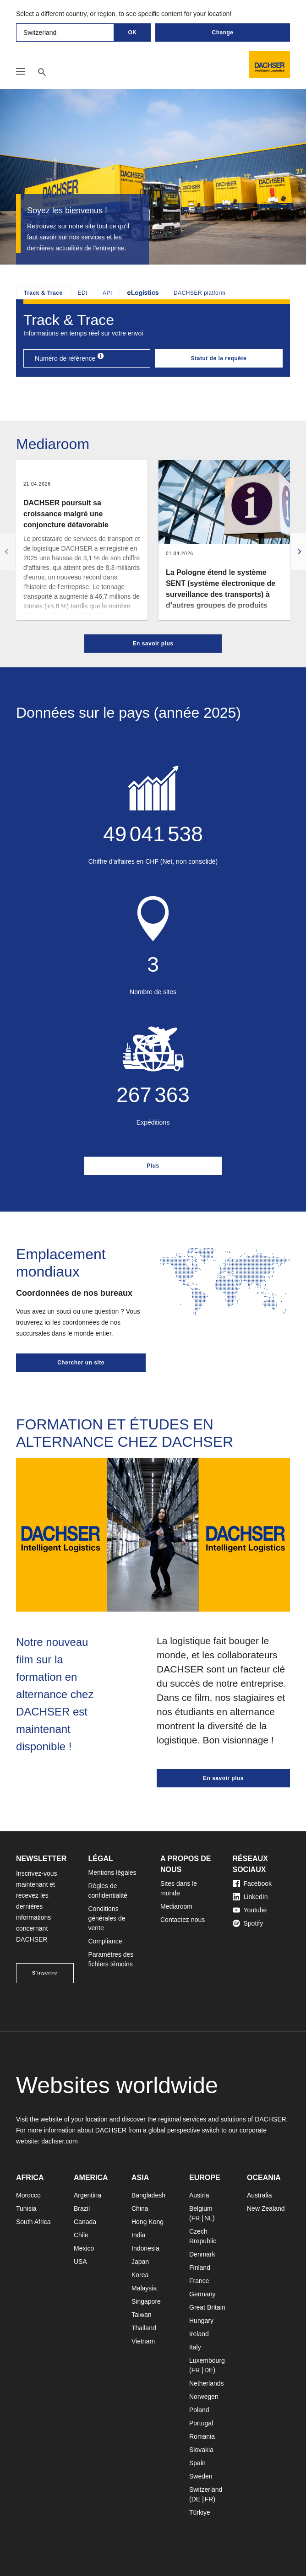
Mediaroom (176, 1906)
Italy (195, 2347)
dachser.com (59, 2141)
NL (208, 2218)
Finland (199, 2267)
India (138, 2235)
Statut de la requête (218, 358)
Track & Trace (43, 293)
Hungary (201, 2320)
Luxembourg (207, 2360)
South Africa (33, 2221)
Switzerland (205, 2489)
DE (208, 2370)
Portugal (201, 2423)
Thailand (143, 2328)
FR (195, 2218)
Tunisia (26, 2208)
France (199, 2280)
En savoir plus (152, 643)
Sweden (201, 2476)
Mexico (84, 2248)
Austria (199, 2195)
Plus (153, 1166)
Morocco (28, 2195)
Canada (85, 2221)
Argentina (87, 2195)
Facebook (252, 1883)
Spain (197, 2463)
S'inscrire (44, 1972)
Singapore (146, 2301)
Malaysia (144, 2288)
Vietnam (143, 2341)
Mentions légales (112, 1872)
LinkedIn (250, 1896)
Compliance (105, 1941)
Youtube (250, 1910)
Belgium (201, 2208)
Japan (140, 2261)
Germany (202, 2294)
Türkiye (199, 2512)
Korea (139, 2274)
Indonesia (145, 2248)
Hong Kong (147, 2221)
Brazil (82, 2208)
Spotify (248, 1923)
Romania (202, 2436)
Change (222, 32)
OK (132, 32)
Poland (199, 2410)
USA (80, 2261)
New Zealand (266, 2208)
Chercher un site (80, 1362)
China (139, 2208)
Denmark (202, 2254)
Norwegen (204, 2396)
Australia (259, 2195)
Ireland (199, 2334)
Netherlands (206, 2383)
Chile (81, 2235)
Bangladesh (148, 2195)
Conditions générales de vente (107, 1918)
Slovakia (201, 2449)
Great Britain (207, 2307)
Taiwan (141, 2314)
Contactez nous (182, 1919)
